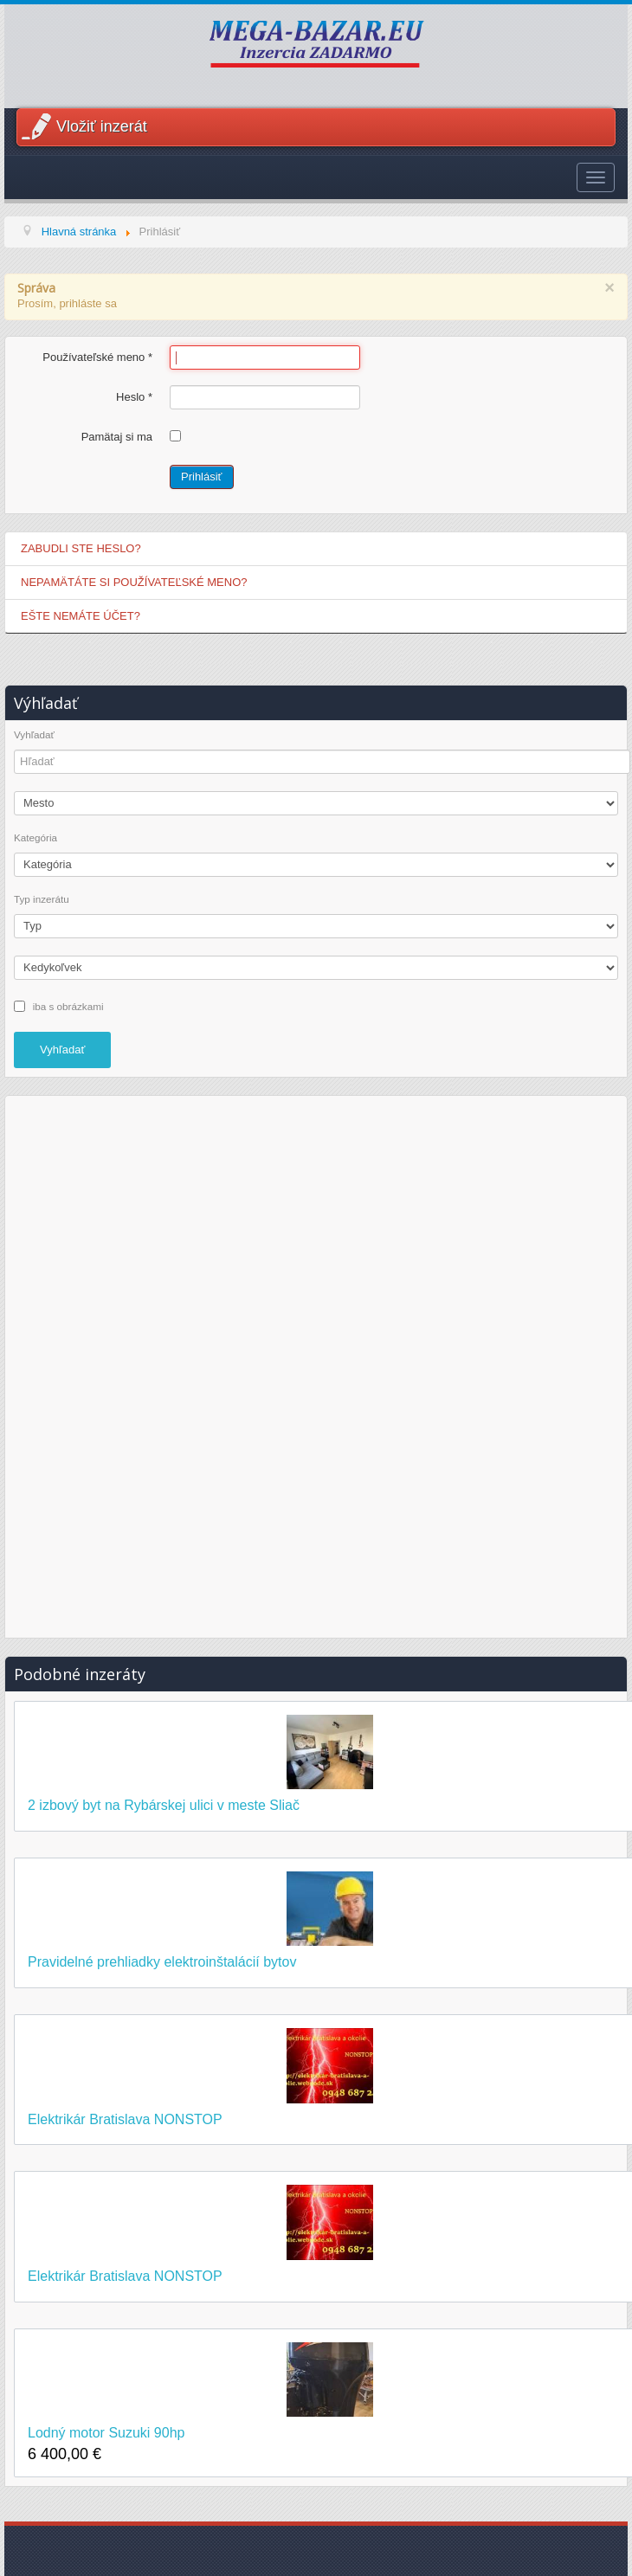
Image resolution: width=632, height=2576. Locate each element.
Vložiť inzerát (101, 126)
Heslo (134, 396)
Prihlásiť (201, 476)
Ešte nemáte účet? (80, 615)
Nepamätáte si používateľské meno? (134, 582)
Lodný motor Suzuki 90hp (106, 2432)
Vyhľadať (34, 735)
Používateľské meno (97, 357)
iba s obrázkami (68, 1005)
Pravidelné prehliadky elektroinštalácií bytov (162, 1962)
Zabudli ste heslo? (81, 548)
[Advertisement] (316, 1364)
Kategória (35, 838)
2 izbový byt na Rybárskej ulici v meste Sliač (164, 1805)
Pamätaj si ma (116, 436)
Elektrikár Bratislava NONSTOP (125, 2119)
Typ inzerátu (41, 899)
